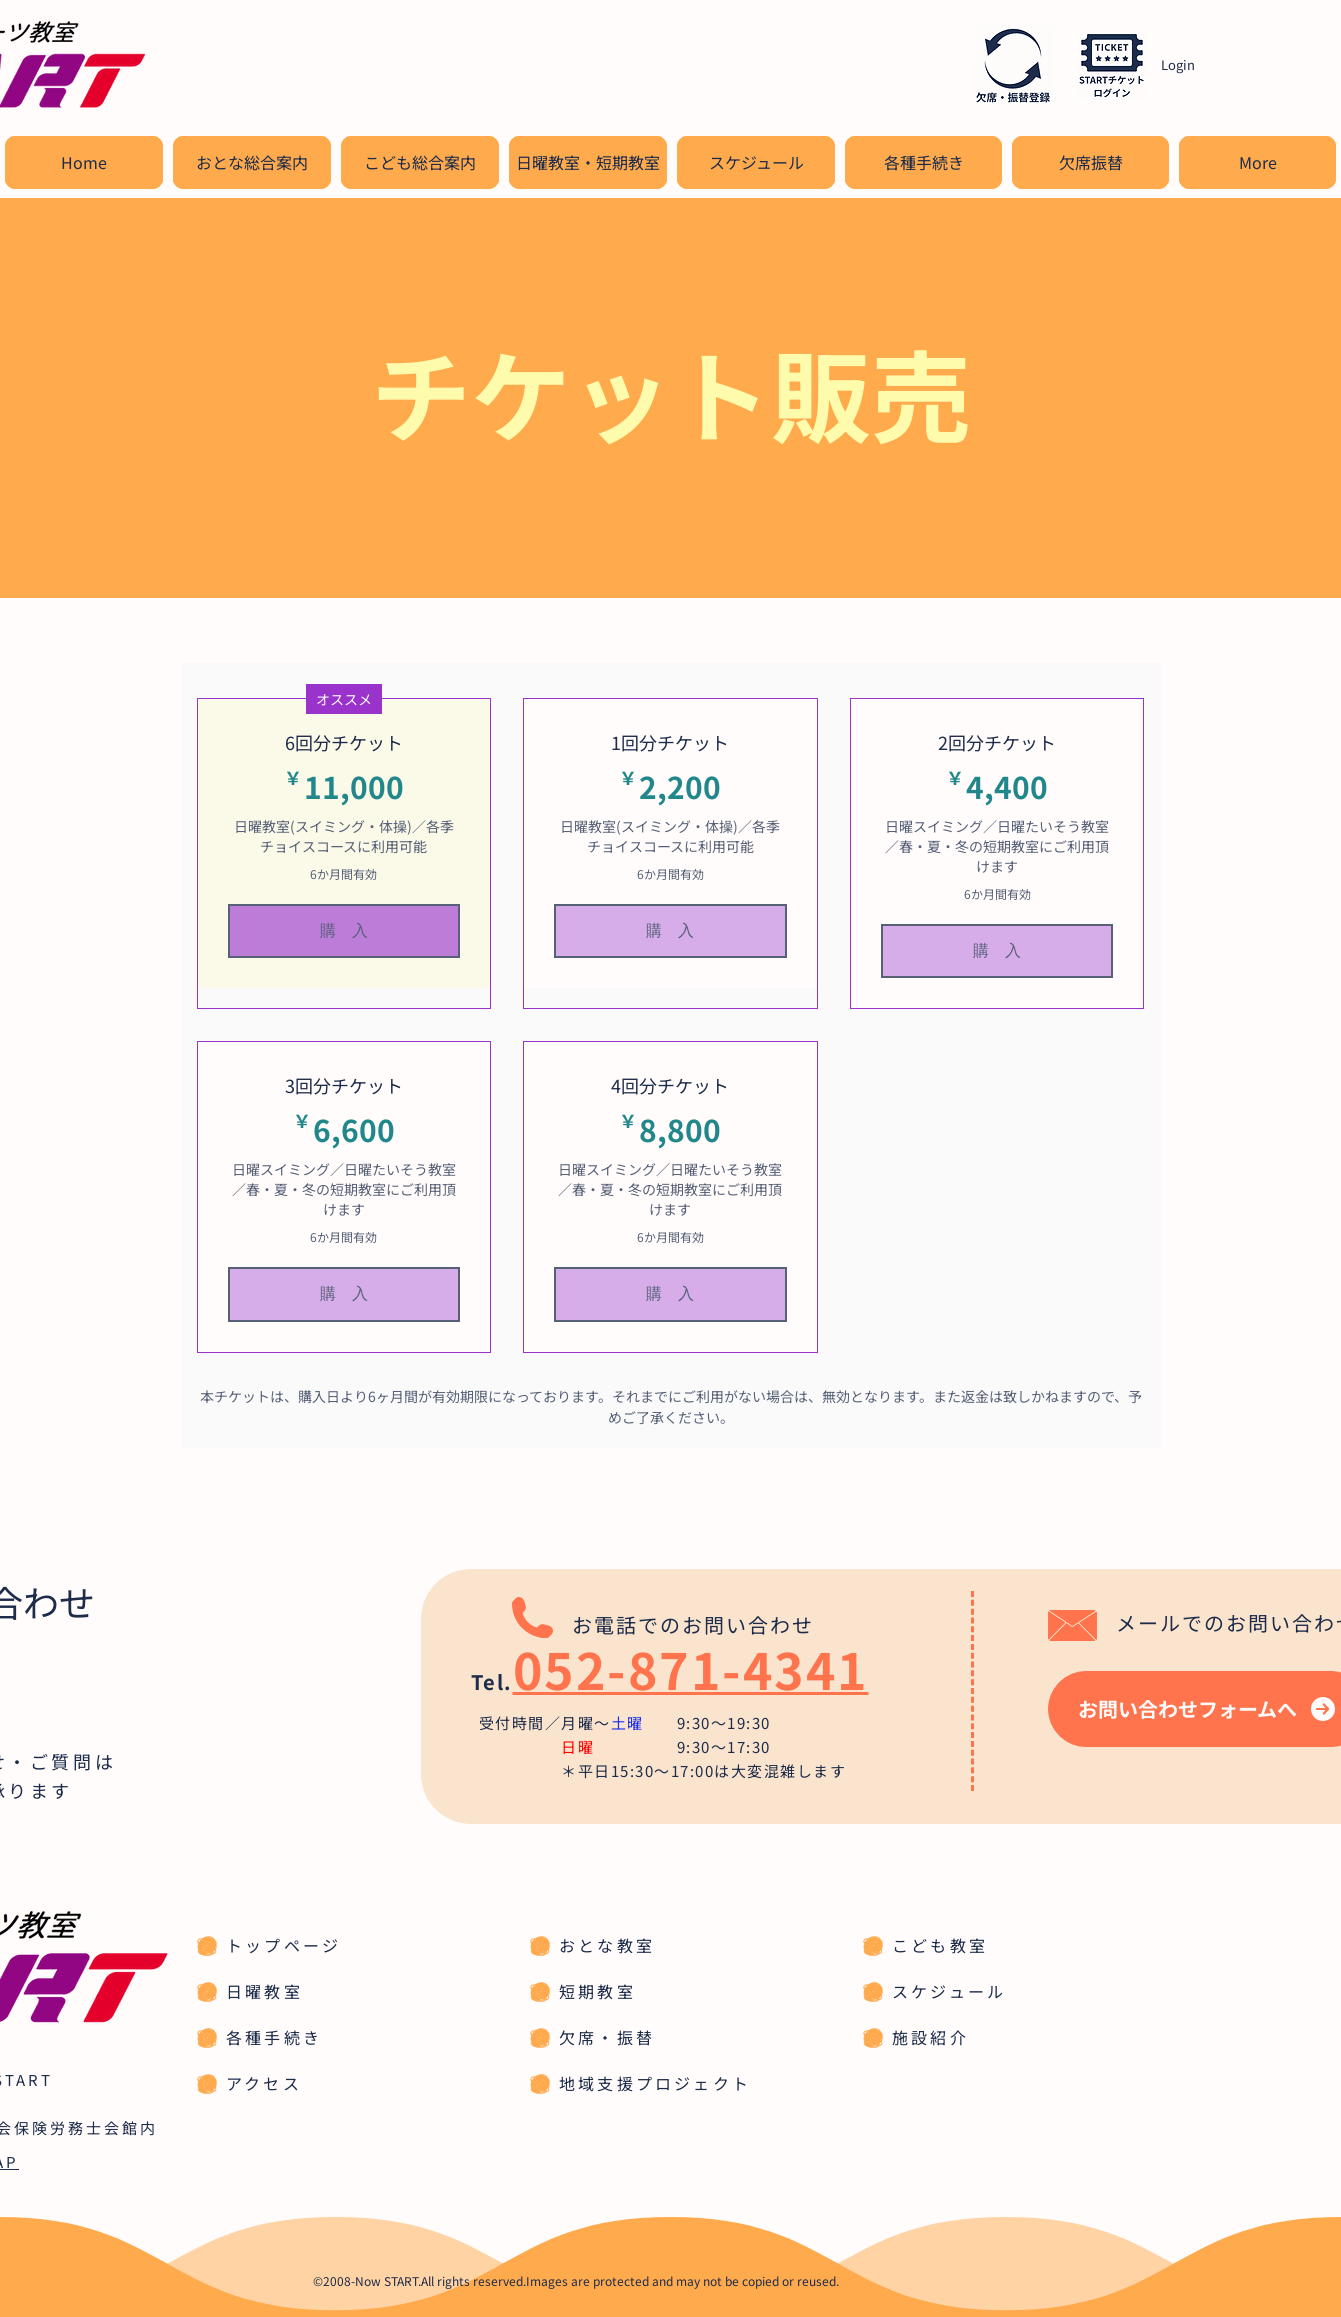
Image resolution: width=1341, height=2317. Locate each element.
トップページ (283, 1945)
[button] (252, 162)
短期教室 (597, 1991)
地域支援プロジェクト (655, 2083)
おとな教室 (607, 1945)
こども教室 (940, 1945)
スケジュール (949, 1991)
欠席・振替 (607, 2037)
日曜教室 (264, 1991)
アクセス (264, 2083)
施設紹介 (930, 2037)
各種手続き (274, 2037)
